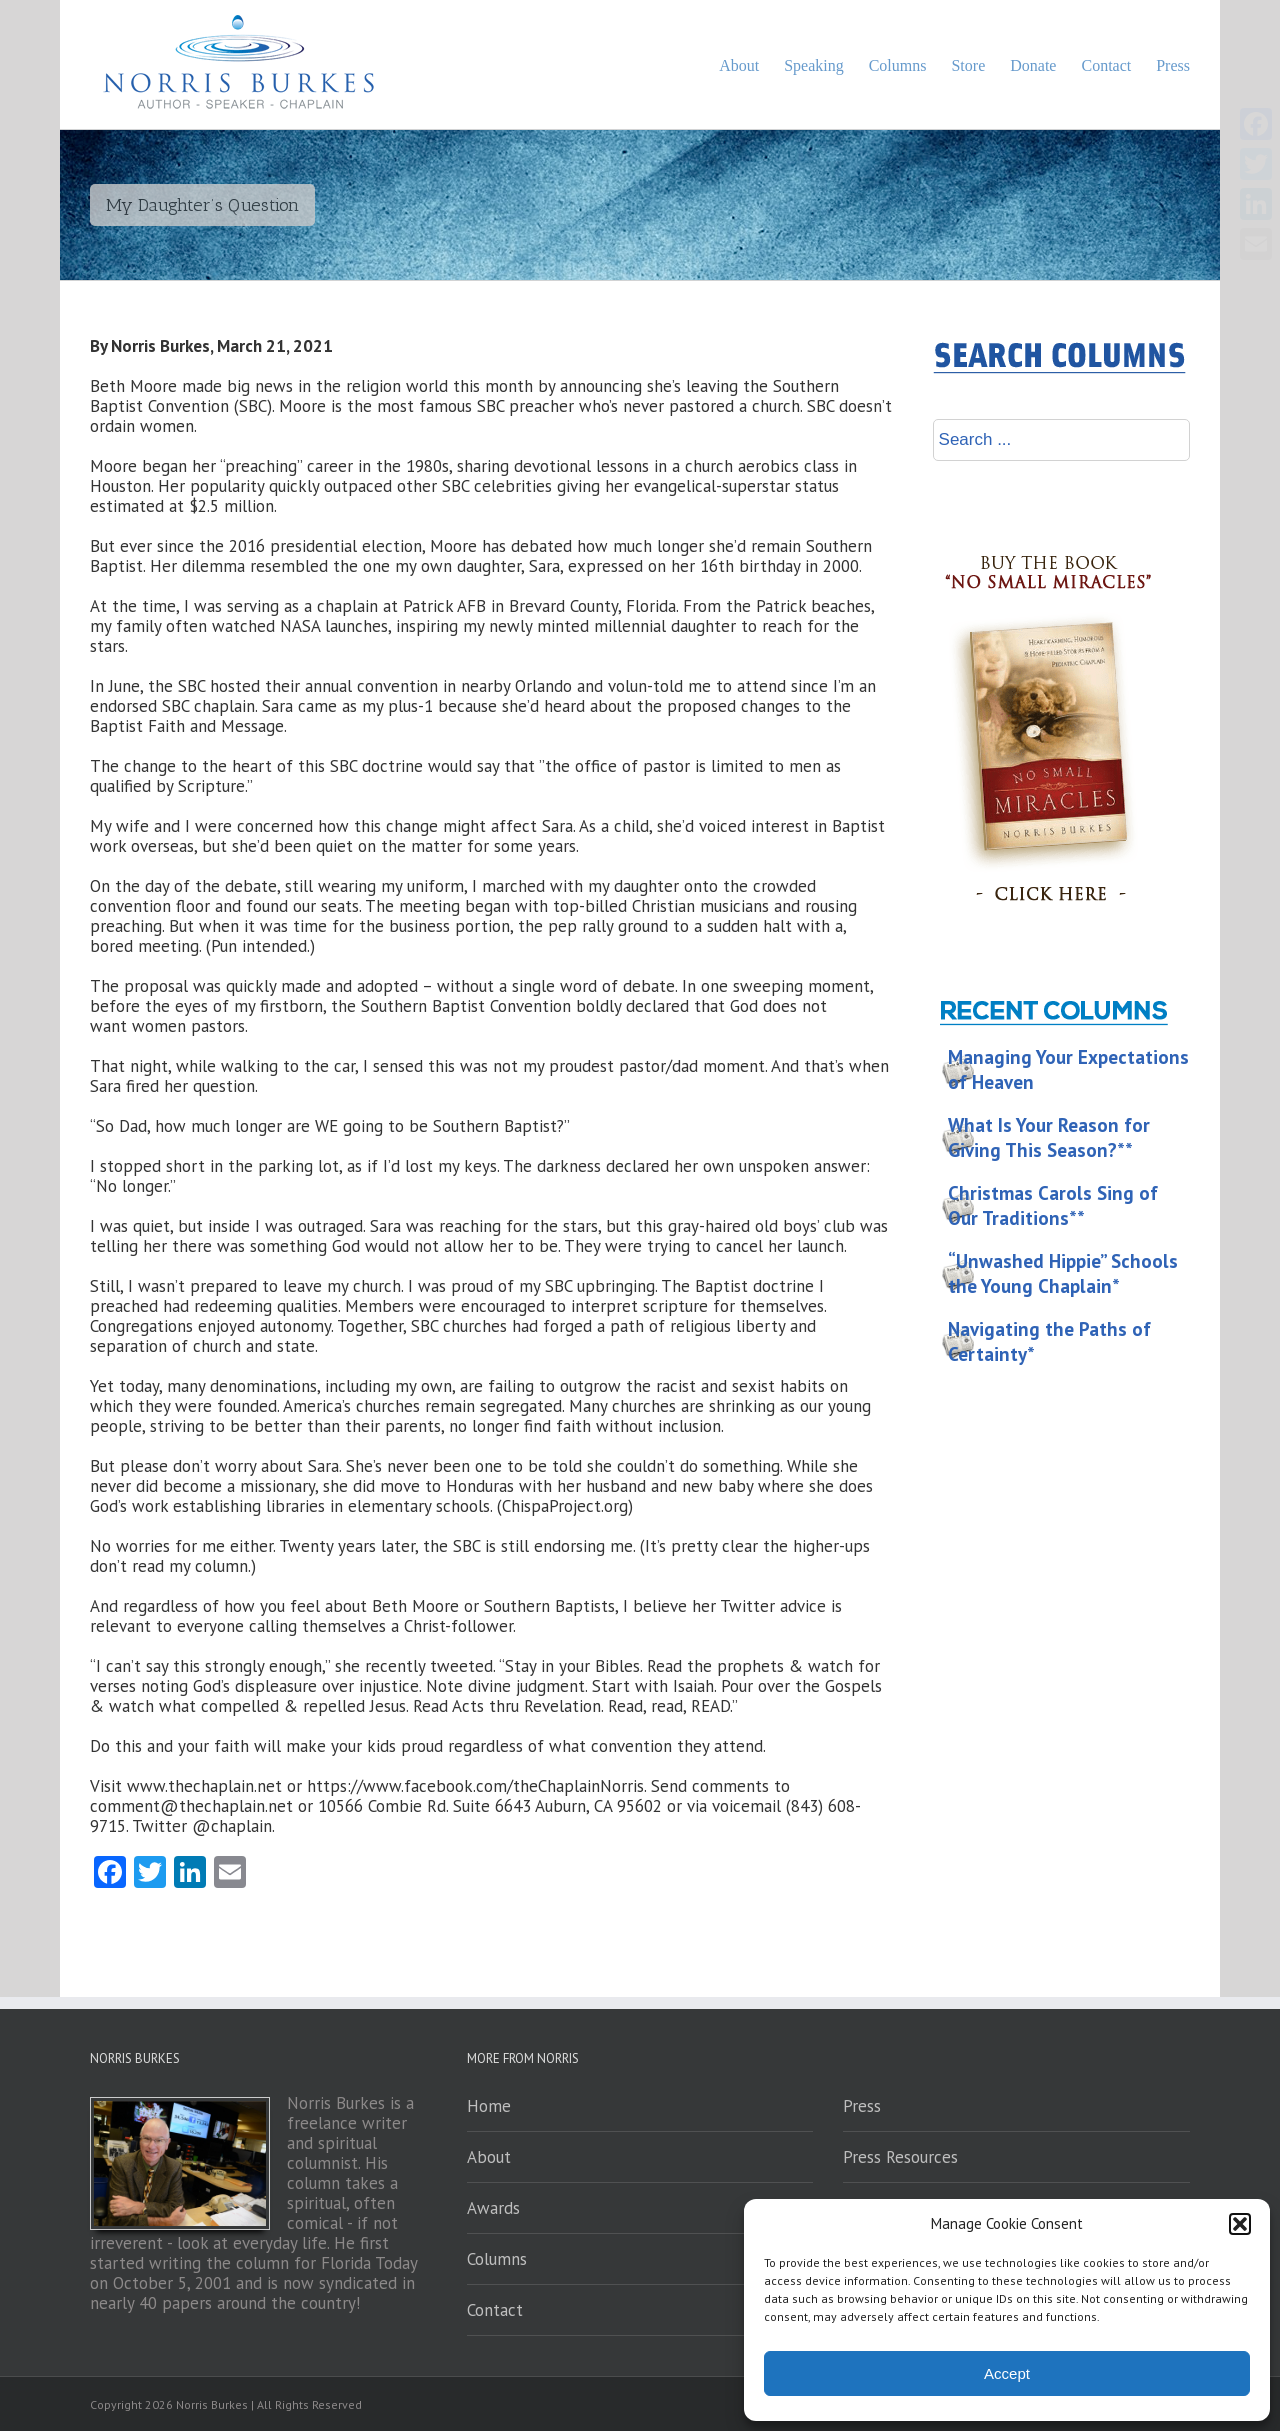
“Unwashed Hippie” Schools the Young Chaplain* (1063, 1273)
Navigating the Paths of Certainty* (1049, 1341)
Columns (497, 2259)
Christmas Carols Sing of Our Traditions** (1053, 1205)
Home (489, 2106)
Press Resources (900, 2157)
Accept (1007, 2373)
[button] (1240, 2224)
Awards (493, 2208)
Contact (495, 2310)
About (489, 2157)
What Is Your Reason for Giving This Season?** (1049, 1137)
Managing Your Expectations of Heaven (1068, 1069)
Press (862, 2106)
